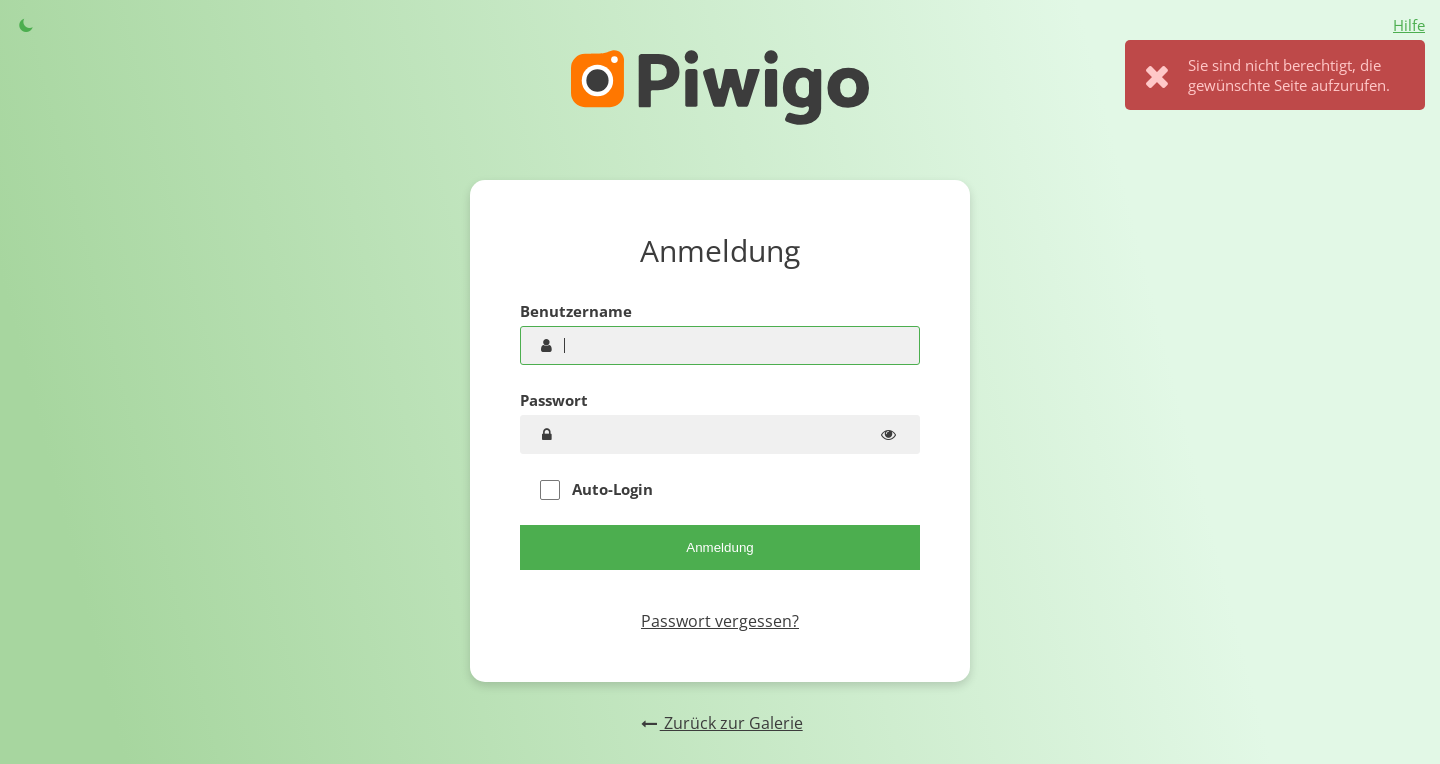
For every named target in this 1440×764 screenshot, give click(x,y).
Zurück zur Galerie (719, 723)
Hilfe (1409, 25)
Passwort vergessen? (720, 621)
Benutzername (576, 311)
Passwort (554, 400)
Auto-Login (596, 489)
